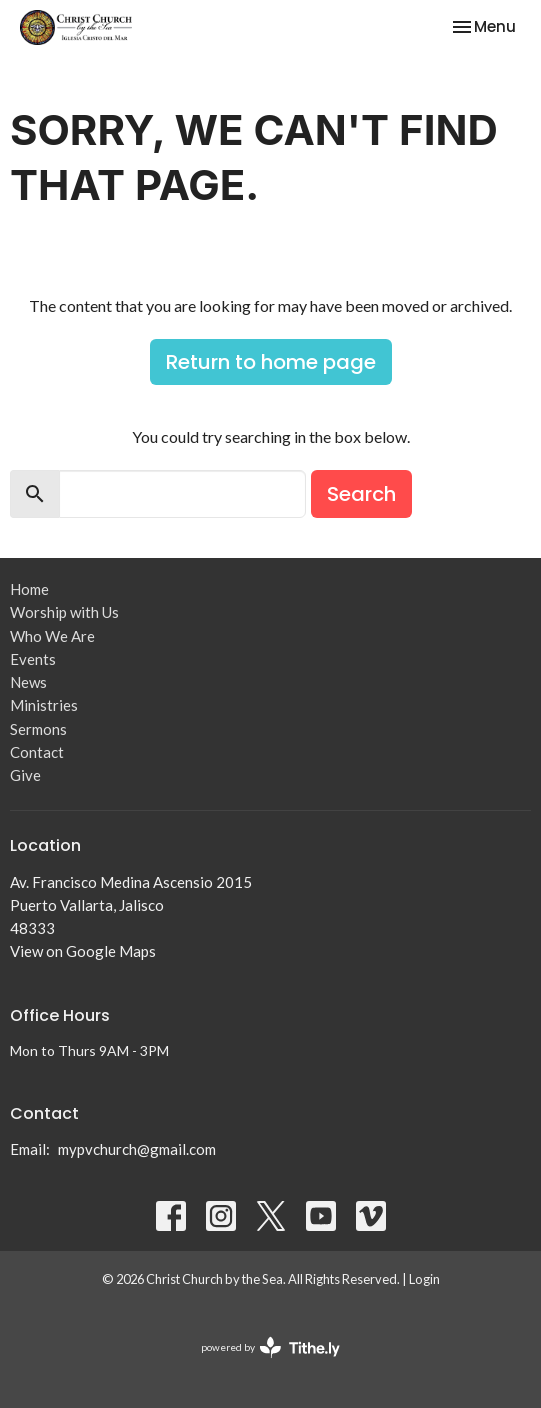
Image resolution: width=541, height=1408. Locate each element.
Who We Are (52, 636)
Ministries (44, 705)
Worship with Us (64, 612)
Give (25, 775)
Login (424, 1279)
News (28, 682)
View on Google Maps (83, 951)
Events (33, 659)
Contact (37, 752)
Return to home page (271, 362)
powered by (270, 1347)
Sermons (38, 729)
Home (29, 589)
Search (361, 494)
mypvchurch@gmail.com (137, 1149)
